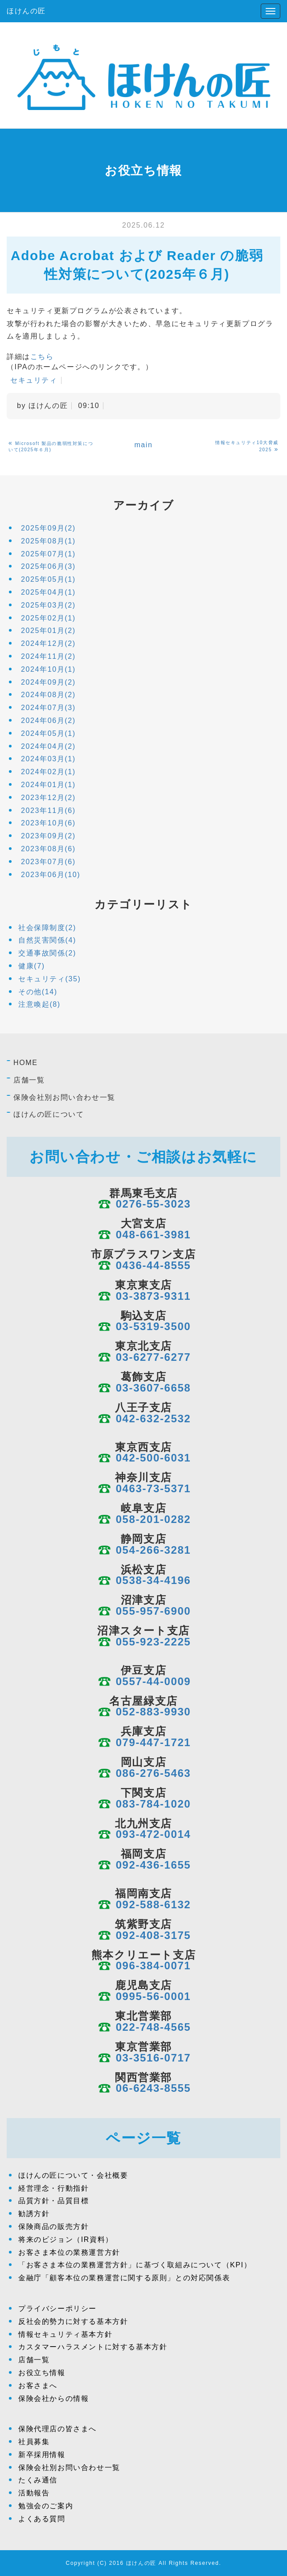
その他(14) (37, 992)
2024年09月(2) (48, 682)
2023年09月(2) (48, 836)
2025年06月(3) (48, 566)
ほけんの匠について (48, 1114)
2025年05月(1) (48, 579)
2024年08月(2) (48, 694)
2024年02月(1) (48, 772)
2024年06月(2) (48, 720)
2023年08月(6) (48, 849)
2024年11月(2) (48, 656)
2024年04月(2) (48, 746)
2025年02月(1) (48, 618)
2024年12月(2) (48, 643)
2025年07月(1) (48, 554)
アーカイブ (143, 505)
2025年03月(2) (48, 605)
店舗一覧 (29, 1080)
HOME (25, 1062)
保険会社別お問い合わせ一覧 (64, 1097)
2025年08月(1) (48, 541)
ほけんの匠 (26, 11)
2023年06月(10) (50, 874)
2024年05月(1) (48, 733)
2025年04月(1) (48, 592)
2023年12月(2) (48, 797)
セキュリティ (33, 380)
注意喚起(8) (39, 1004)
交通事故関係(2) (47, 953)
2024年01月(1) (48, 784)
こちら (42, 356)
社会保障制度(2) (47, 927)
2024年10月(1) (48, 669)
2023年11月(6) (48, 810)
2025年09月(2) (48, 528)
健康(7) (31, 966)
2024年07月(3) (48, 707)
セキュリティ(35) (49, 979)
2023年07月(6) (48, 861)
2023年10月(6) (48, 823)
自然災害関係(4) (47, 940)
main (143, 445)
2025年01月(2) (48, 630)
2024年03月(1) (48, 759)
